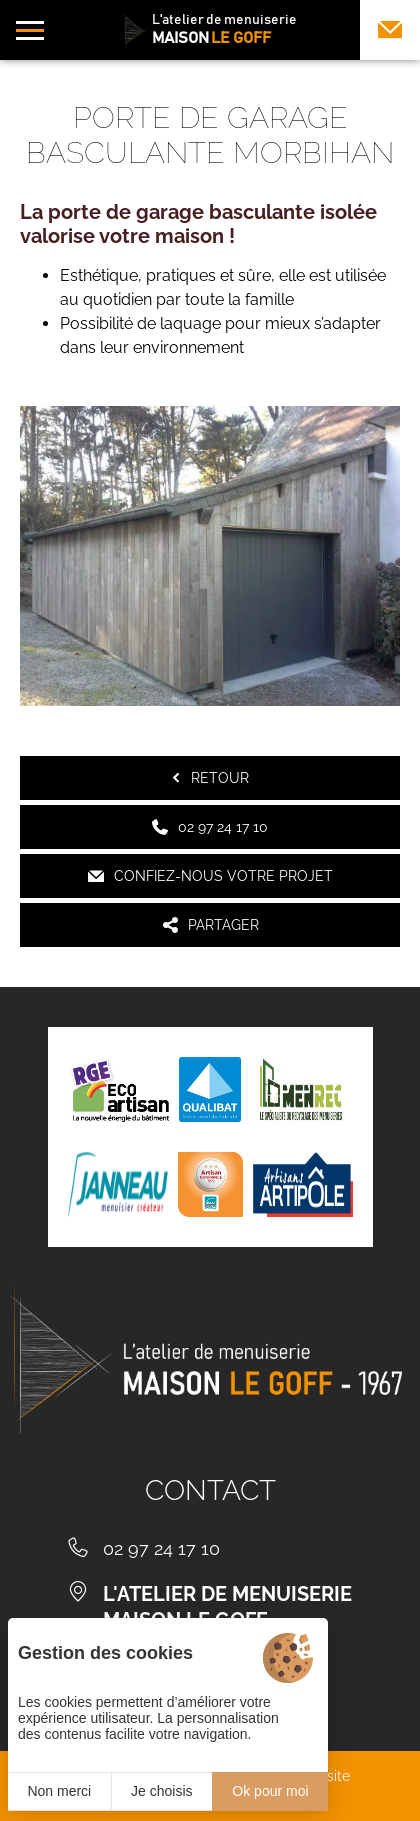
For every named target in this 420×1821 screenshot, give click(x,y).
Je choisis (161, 1791)
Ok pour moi (270, 1791)
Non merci (59, 1791)
